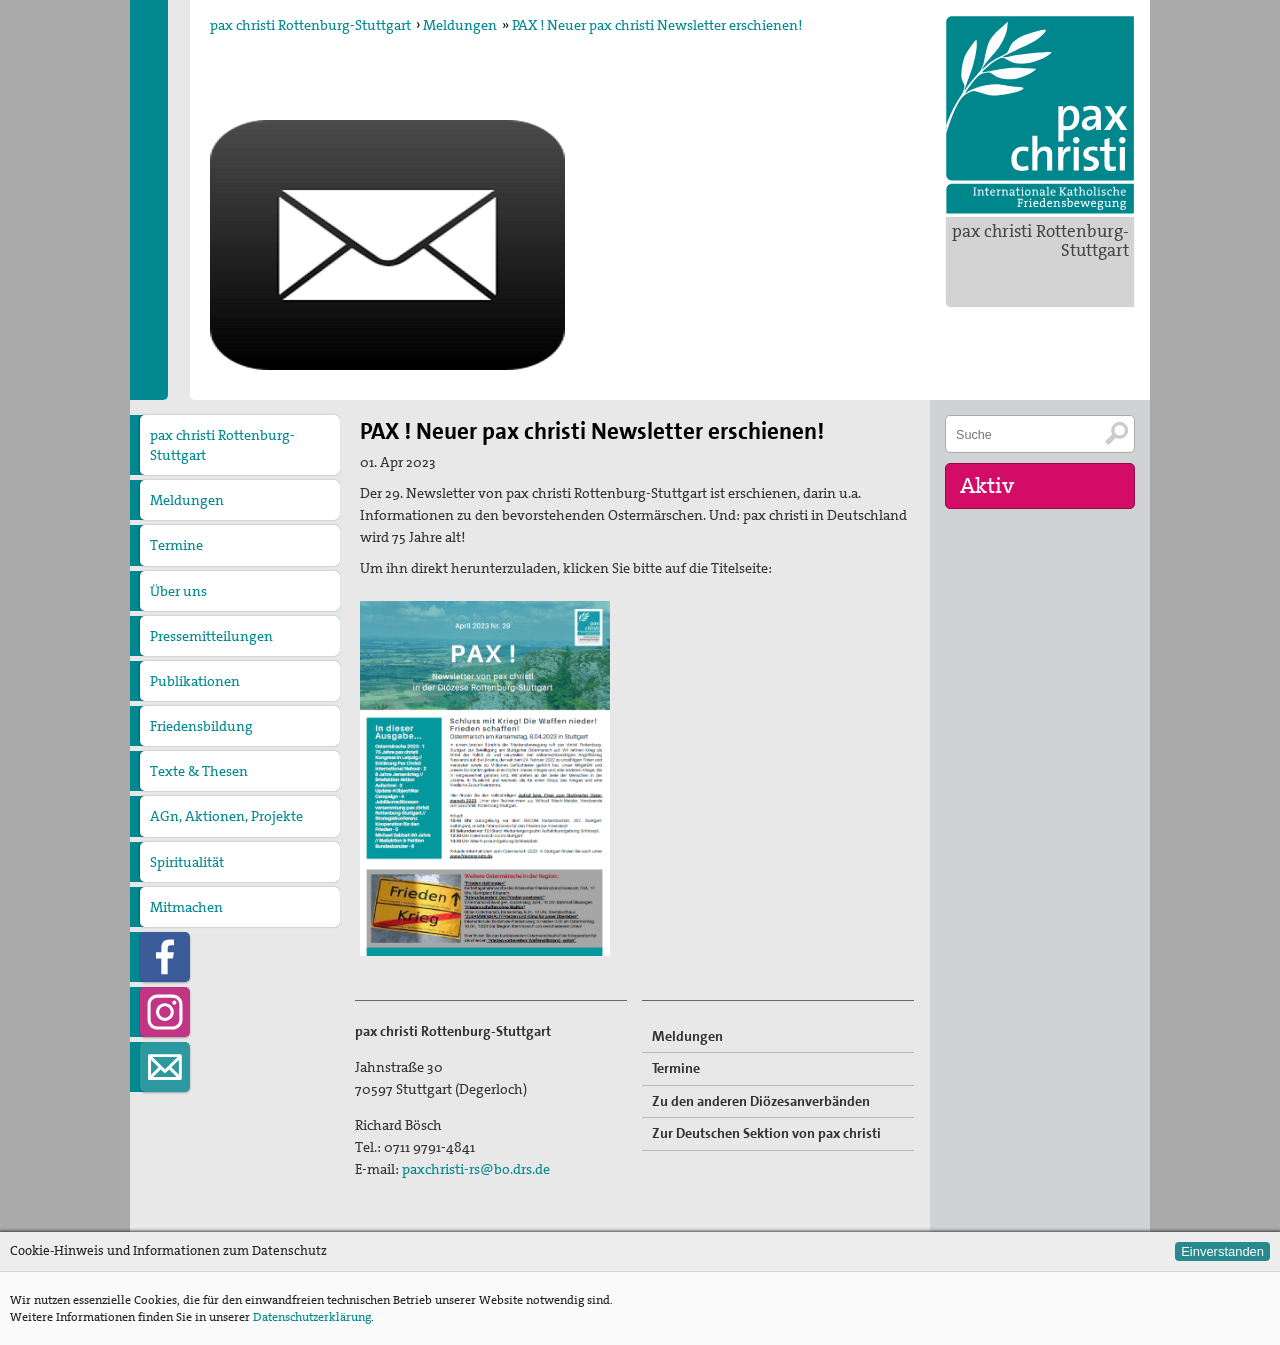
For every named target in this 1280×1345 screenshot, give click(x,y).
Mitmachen (186, 907)
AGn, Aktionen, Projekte (226, 816)
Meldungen (460, 25)
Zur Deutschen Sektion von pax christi (766, 1133)
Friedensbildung (201, 726)
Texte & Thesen (199, 771)
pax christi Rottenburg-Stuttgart (1040, 240)
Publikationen (195, 681)
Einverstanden (1222, 1251)
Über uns (178, 591)
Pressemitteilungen (211, 636)
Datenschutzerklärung (312, 1317)
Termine (176, 545)
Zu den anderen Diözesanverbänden (761, 1101)
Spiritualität (187, 862)
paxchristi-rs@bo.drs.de (476, 1169)
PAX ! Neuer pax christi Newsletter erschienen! (657, 25)
